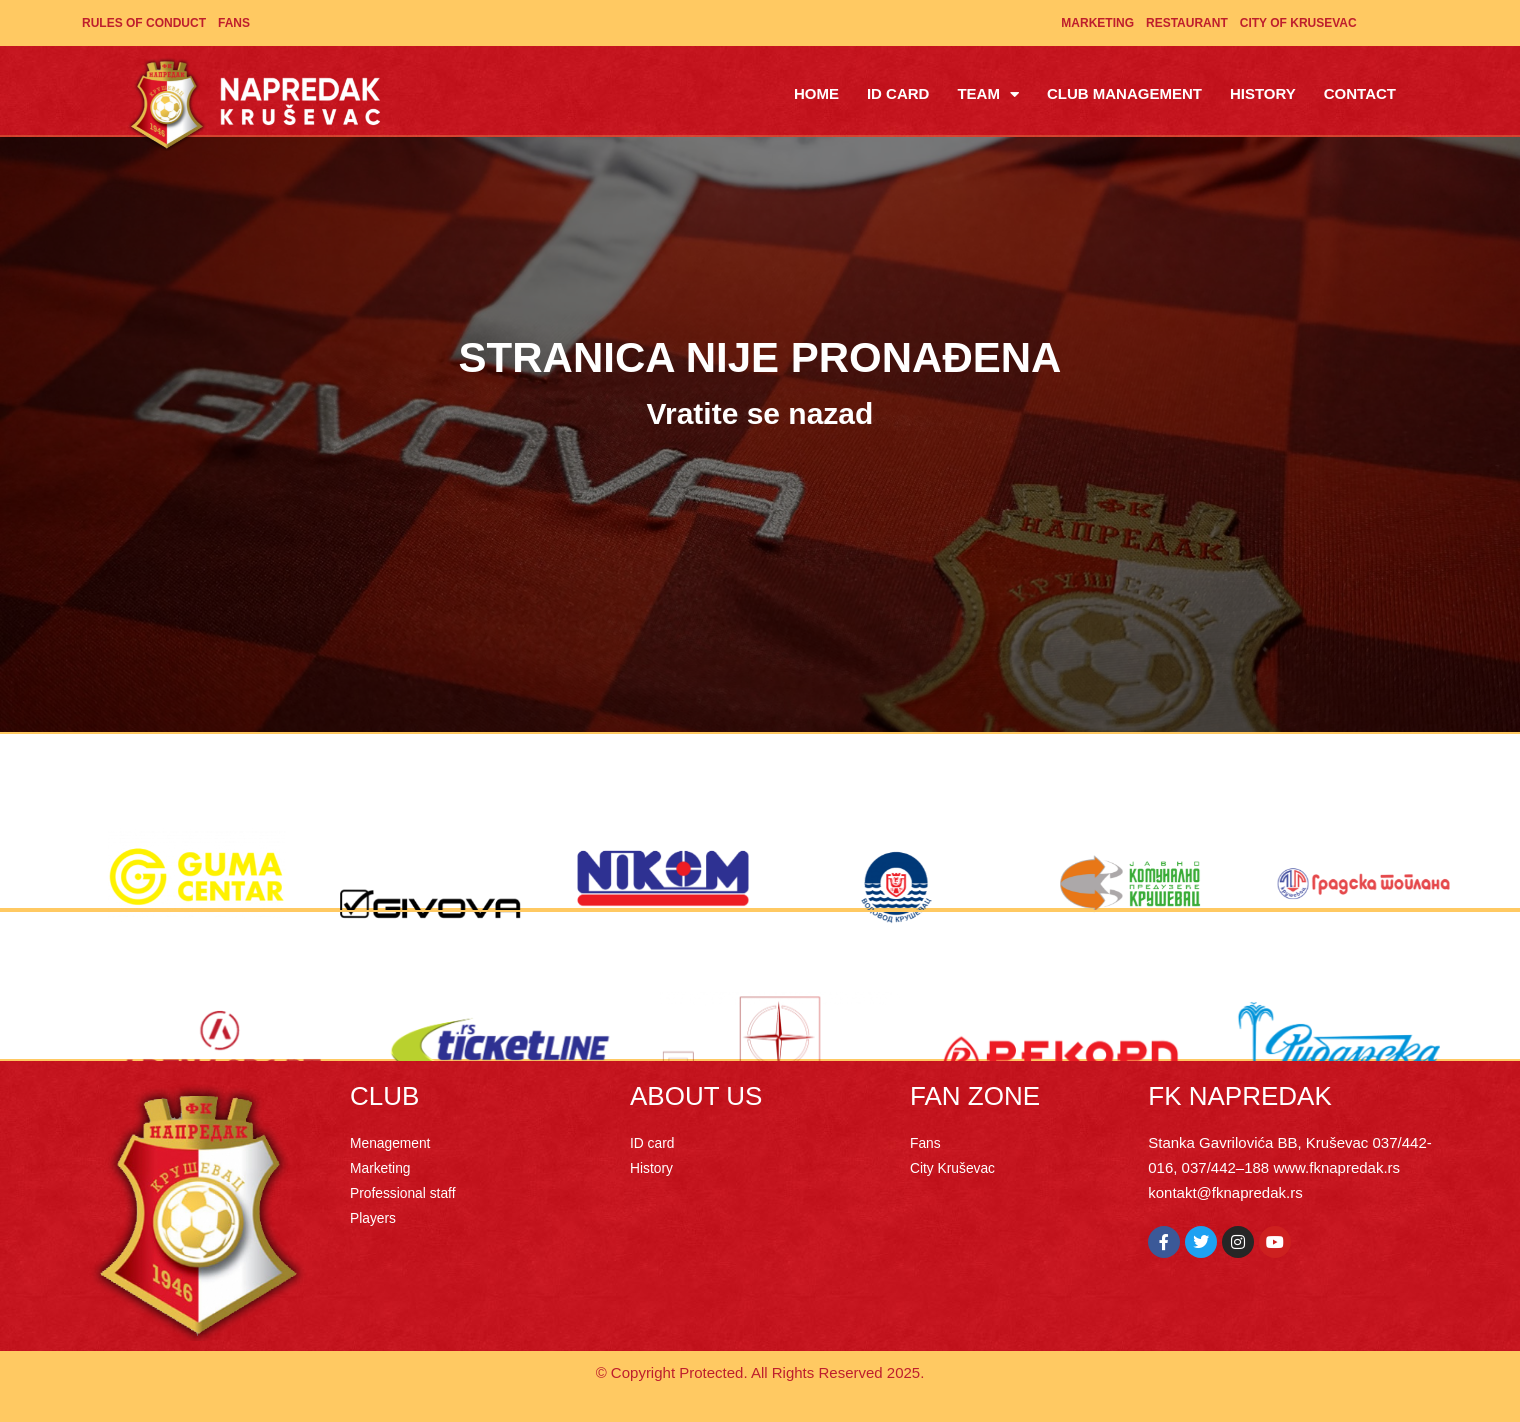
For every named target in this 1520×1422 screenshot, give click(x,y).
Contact (1360, 93)
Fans (234, 23)
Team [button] (988, 94)
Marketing (1097, 23)
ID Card (898, 93)
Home (816, 93)
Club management (1124, 93)
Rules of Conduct (144, 23)
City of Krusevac (1298, 23)
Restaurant (1187, 23)
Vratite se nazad (760, 413)
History (1263, 93)
